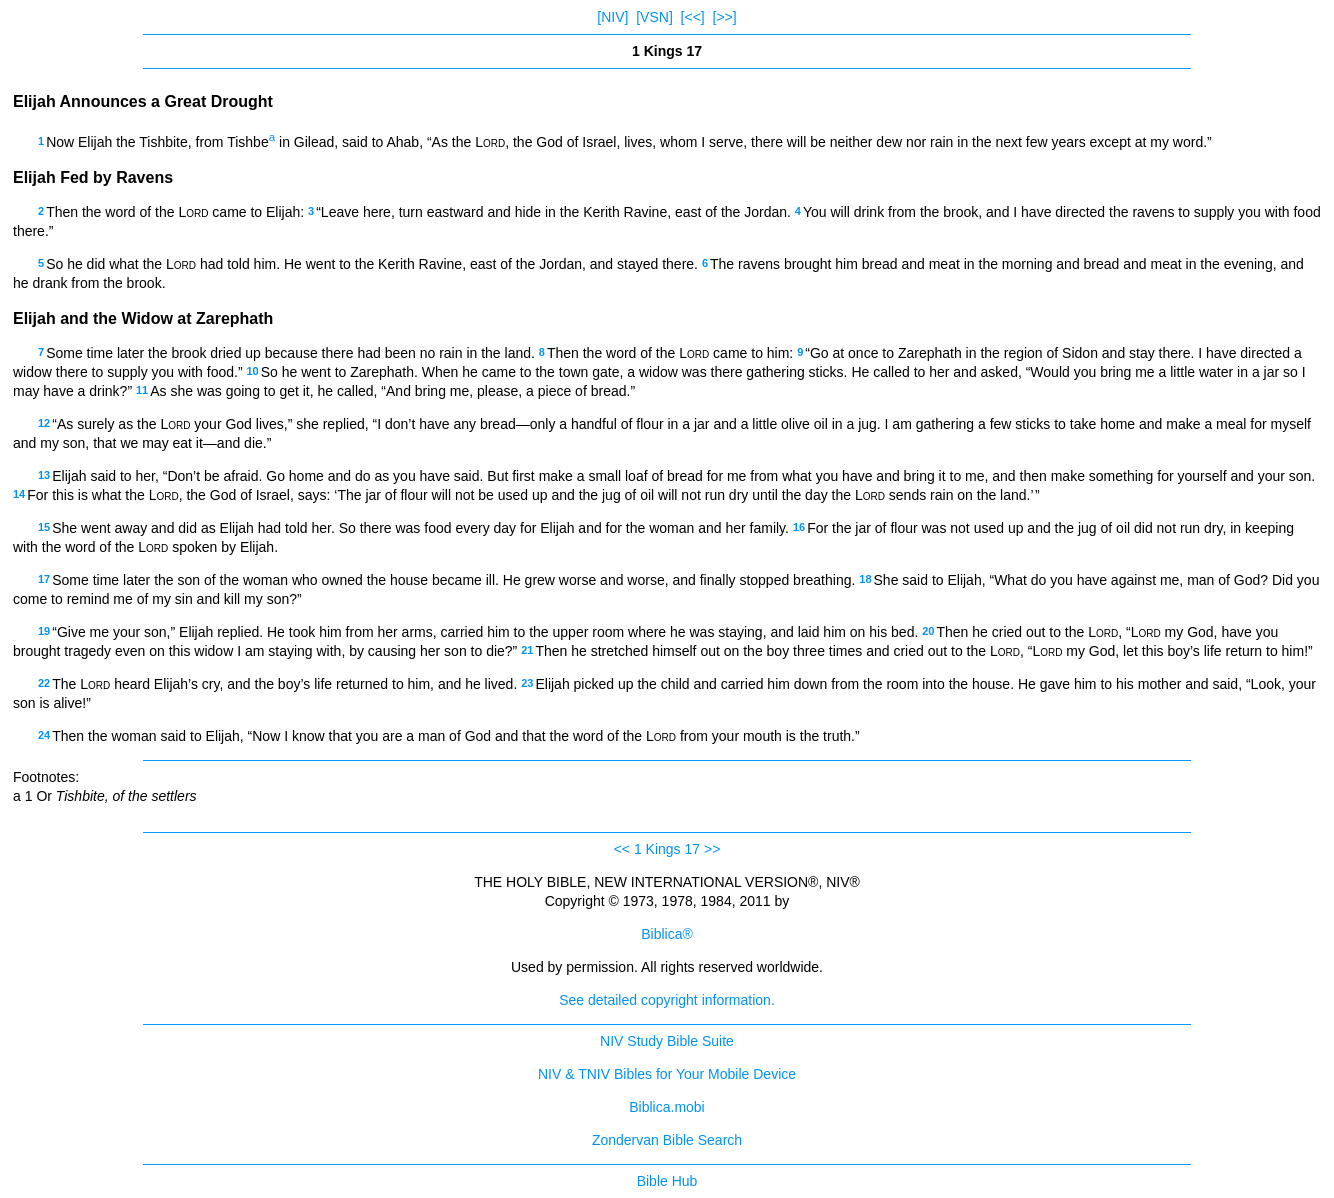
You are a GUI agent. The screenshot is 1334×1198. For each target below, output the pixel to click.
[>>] (725, 17)
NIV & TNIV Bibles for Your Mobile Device (667, 1074)
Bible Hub (667, 1181)
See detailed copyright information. (667, 1000)
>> (712, 849)
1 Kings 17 (667, 849)
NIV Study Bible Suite (667, 1041)
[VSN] (654, 17)
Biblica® (667, 934)
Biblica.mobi (666, 1107)
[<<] (693, 17)
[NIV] (612, 17)
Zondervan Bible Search (667, 1140)
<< (622, 849)
